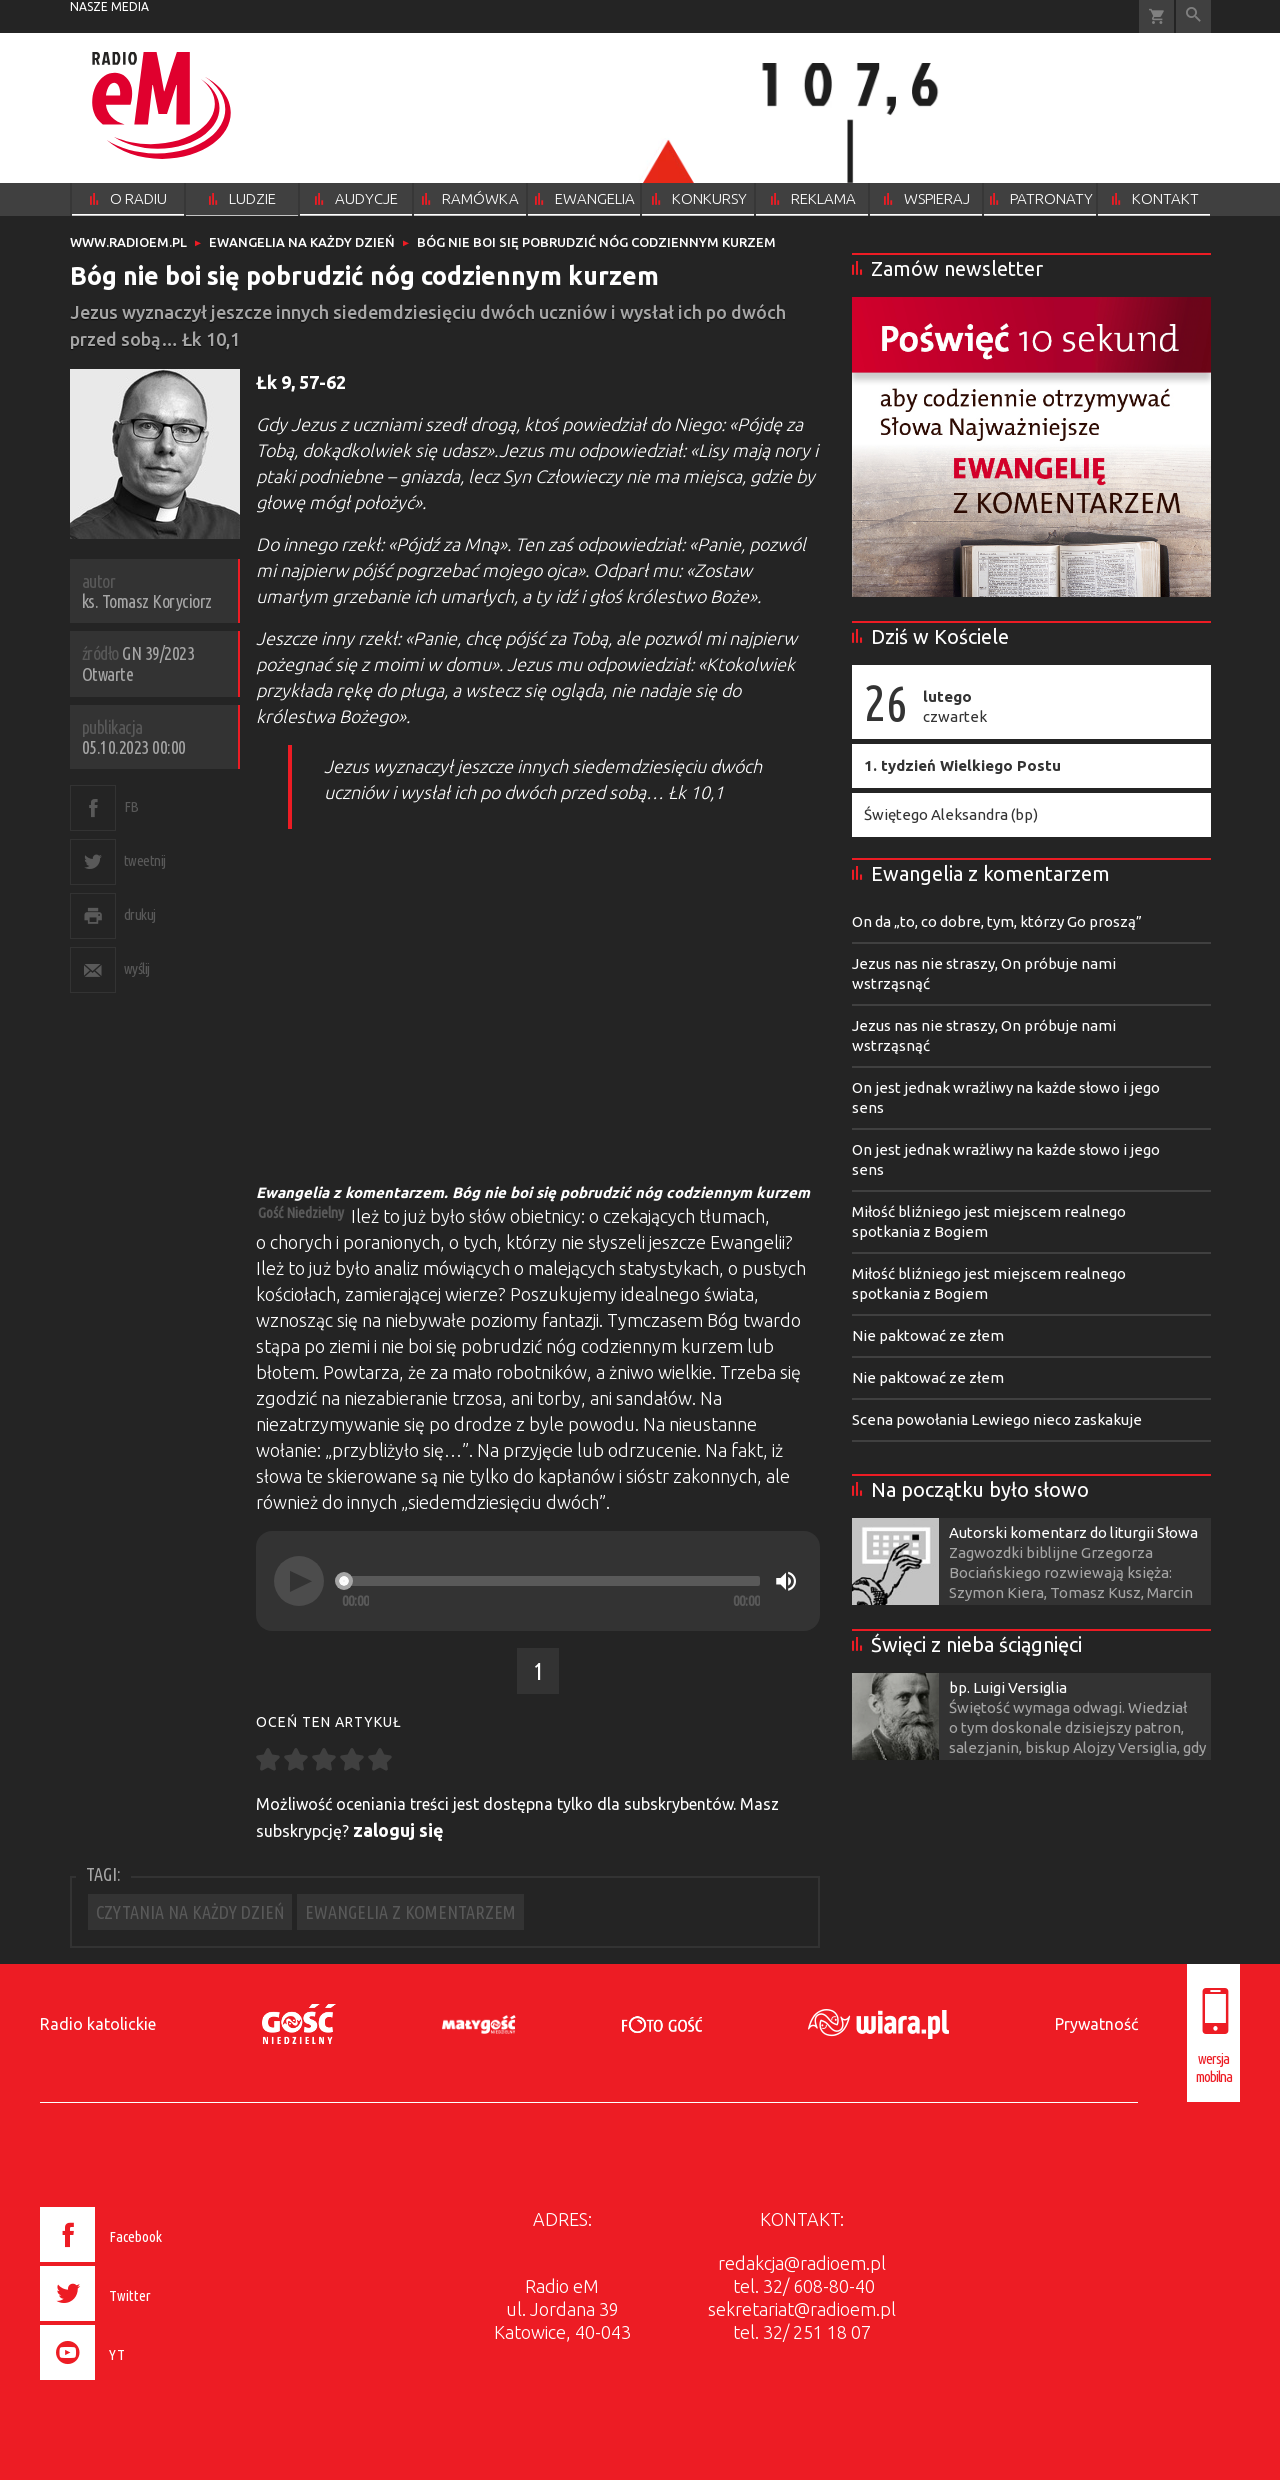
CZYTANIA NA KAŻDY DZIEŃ (190, 1912)
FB (131, 806)
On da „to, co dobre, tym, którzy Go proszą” (997, 921)
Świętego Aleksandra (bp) (951, 814)
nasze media (109, 6)
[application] (538, 1581)
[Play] (299, 1581)
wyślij (137, 968)
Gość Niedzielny (301, 1212)
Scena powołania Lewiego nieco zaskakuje (997, 1419)
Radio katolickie (98, 2024)
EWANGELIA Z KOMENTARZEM (410, 1912)
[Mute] (786, 1581)
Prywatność (1096, 2024)
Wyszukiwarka (1193, 16)
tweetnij (145, 860)
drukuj (140, 914)
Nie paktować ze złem (928, 1335)
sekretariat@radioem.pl (802, 2309)
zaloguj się (398, 1830)
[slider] (551, 1581)
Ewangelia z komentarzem (990, 873)
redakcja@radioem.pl (802, 2263)
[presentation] (143, 2383)
